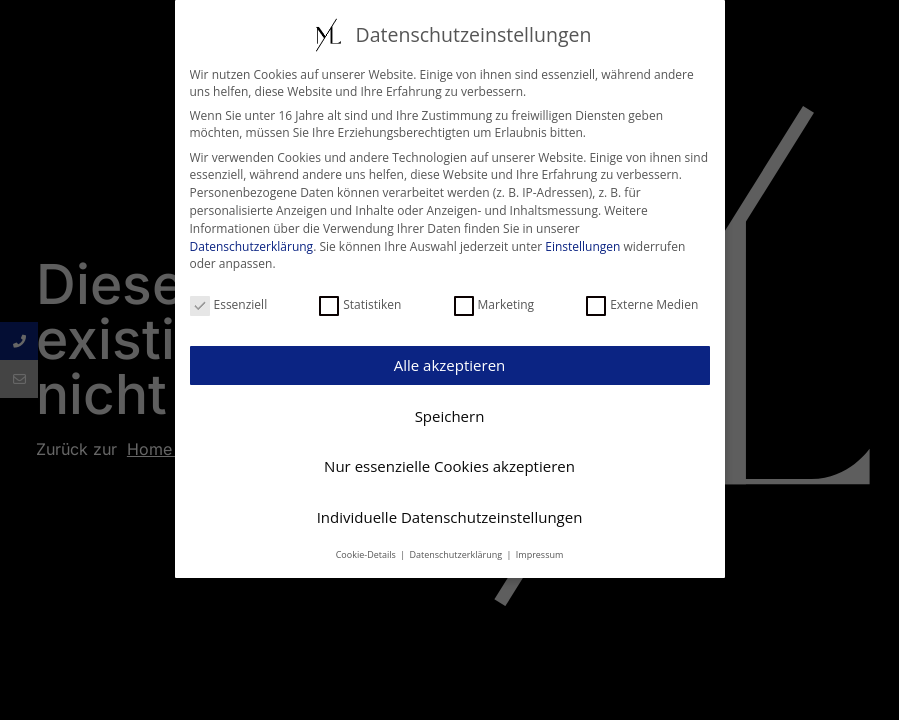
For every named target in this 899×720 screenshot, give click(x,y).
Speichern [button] (450, 414)
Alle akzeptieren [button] (450, 364)
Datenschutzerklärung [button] (456, 552)
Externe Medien (642, 302)
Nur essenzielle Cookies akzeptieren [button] (449, 465)
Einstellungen (582, 244)
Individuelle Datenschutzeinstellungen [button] (450, 515)
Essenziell (229, 302)
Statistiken (360, 302)
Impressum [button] (540, 552)
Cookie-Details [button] (367, 552)
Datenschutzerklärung (252, 244)
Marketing (494, 302)
